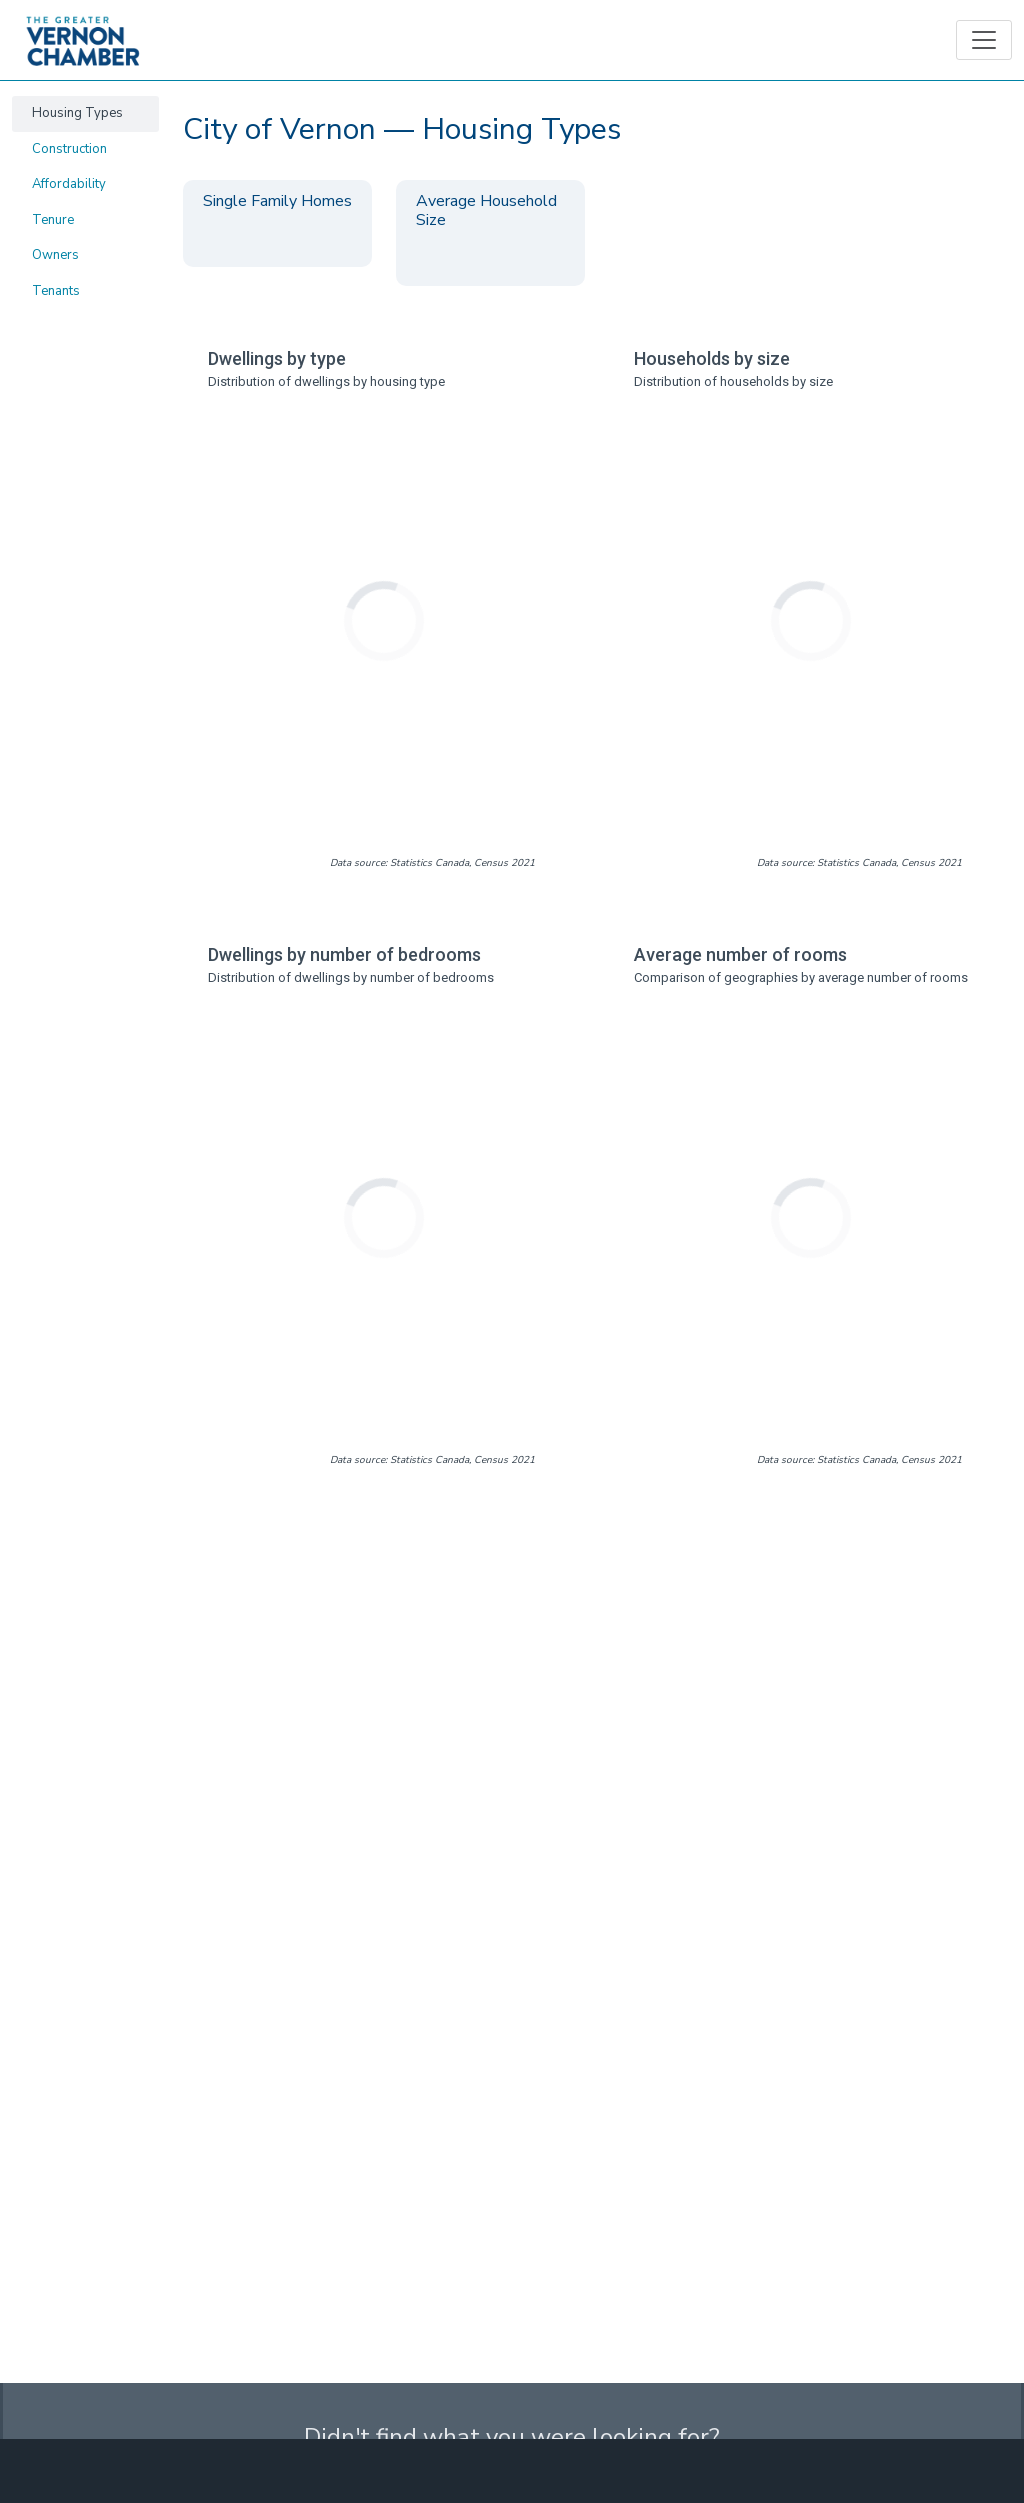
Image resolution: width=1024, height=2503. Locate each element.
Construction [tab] (69, 149)
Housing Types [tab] (77, 113)
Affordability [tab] (69, 184)
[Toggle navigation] (984, 40)
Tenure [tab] (53, 220)
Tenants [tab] (56, 291)
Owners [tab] (55, 255)
